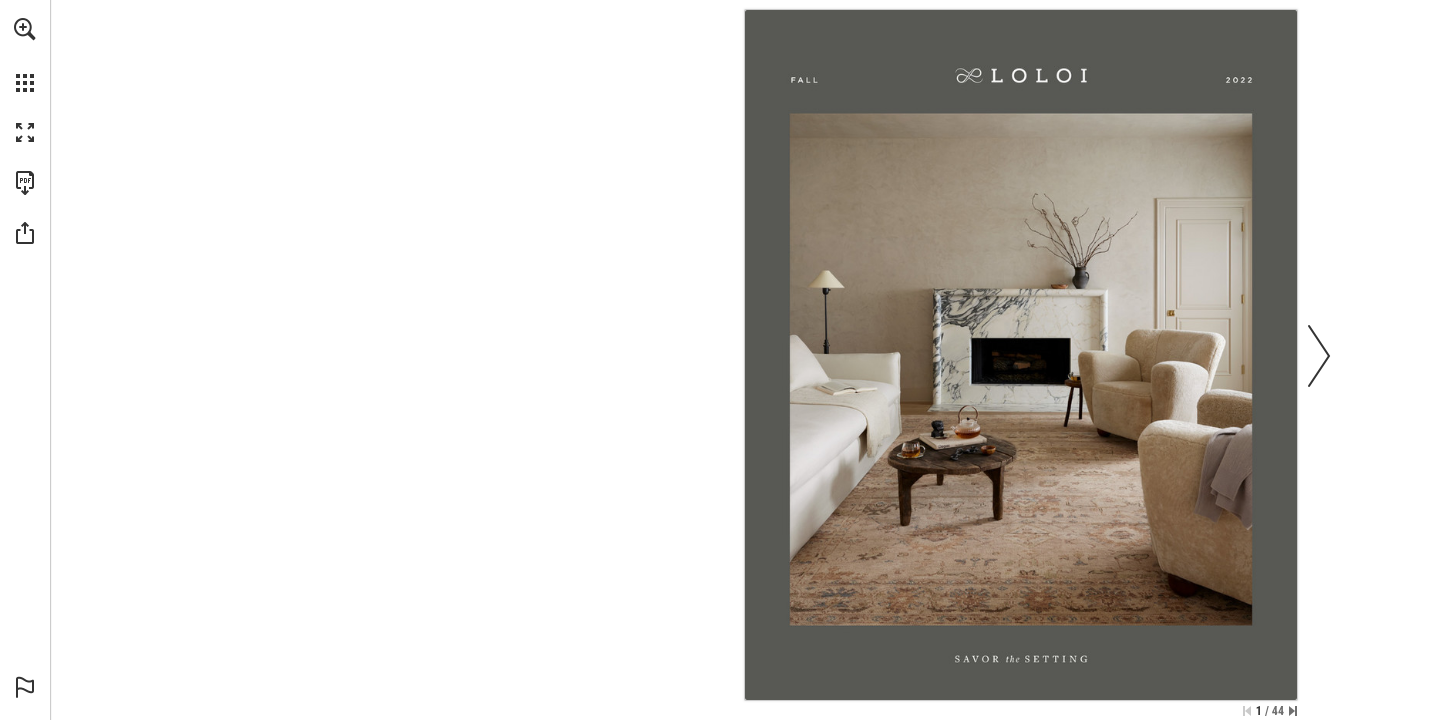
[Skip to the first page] (1247, 711)
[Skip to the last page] (1293, 711)
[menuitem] (25, 55)
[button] (25, 29)
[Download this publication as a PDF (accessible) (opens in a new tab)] (25, 183)
